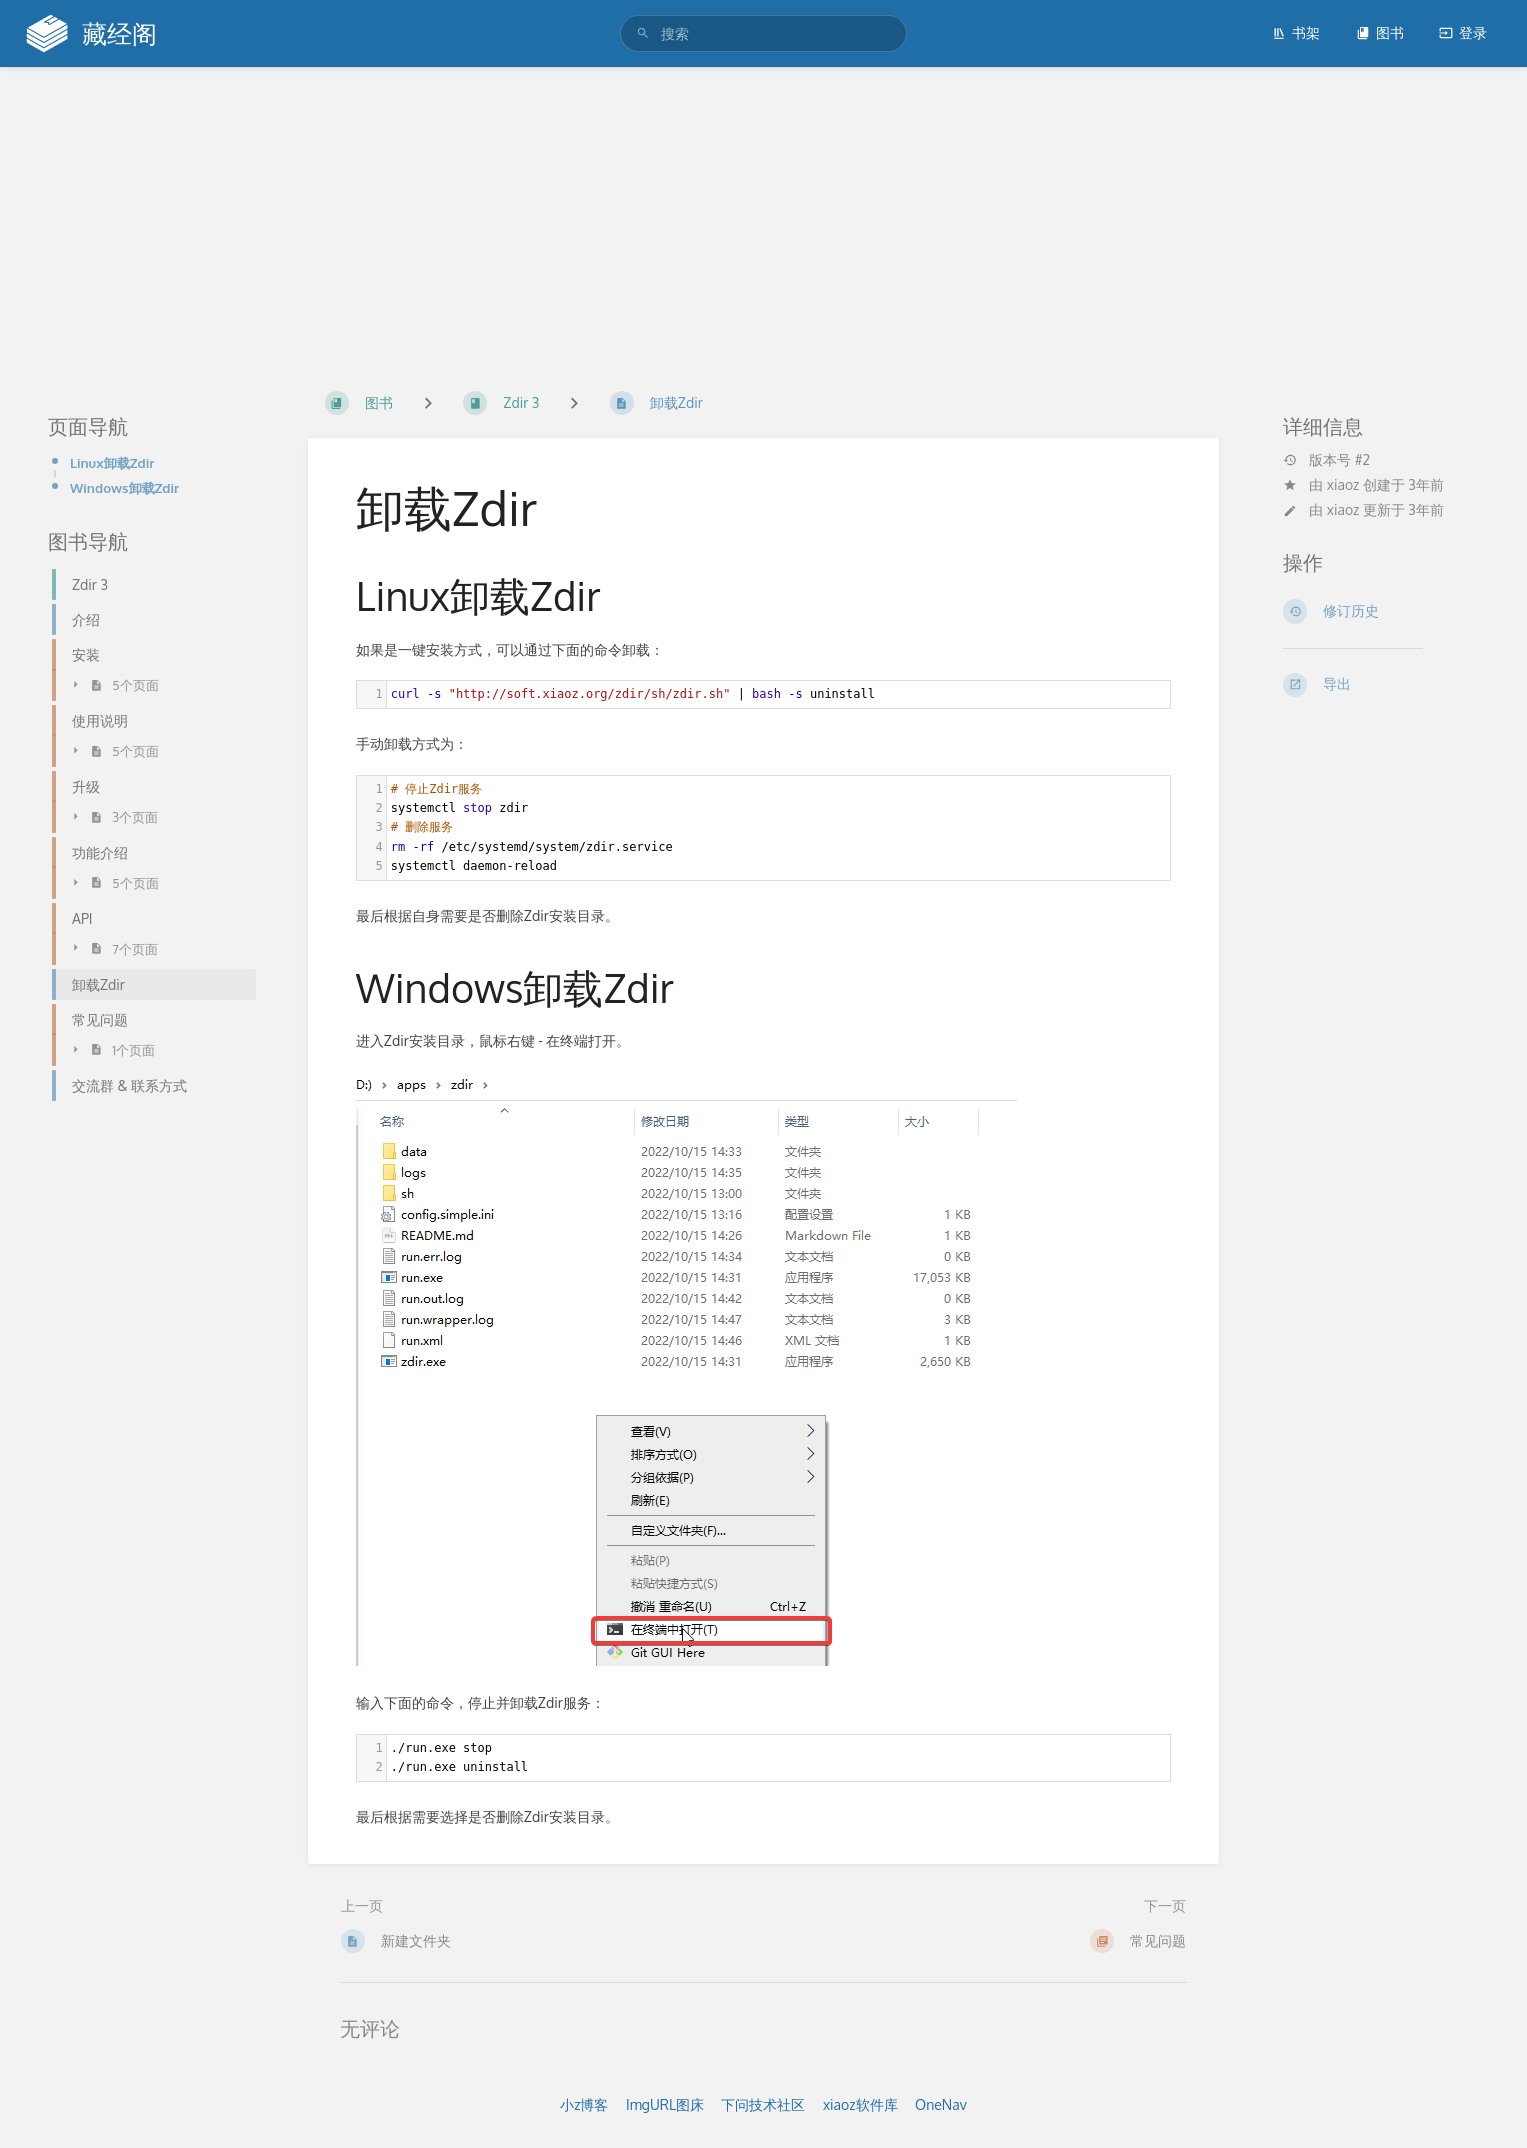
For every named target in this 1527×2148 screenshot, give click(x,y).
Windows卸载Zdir (124, 487)
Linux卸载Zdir (112, 462)
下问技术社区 (763, 2104)
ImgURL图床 (665, 2104)
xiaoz (1343, 484)
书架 (1296, 32)
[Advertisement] (764, 218)
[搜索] (646, 33)
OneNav (941, 2104)
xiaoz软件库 (860, 2104)
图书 (1380, 32)
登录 (1463, 32)
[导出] (1381, 685)
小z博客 (584, 2104)
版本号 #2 (1326, 460)
